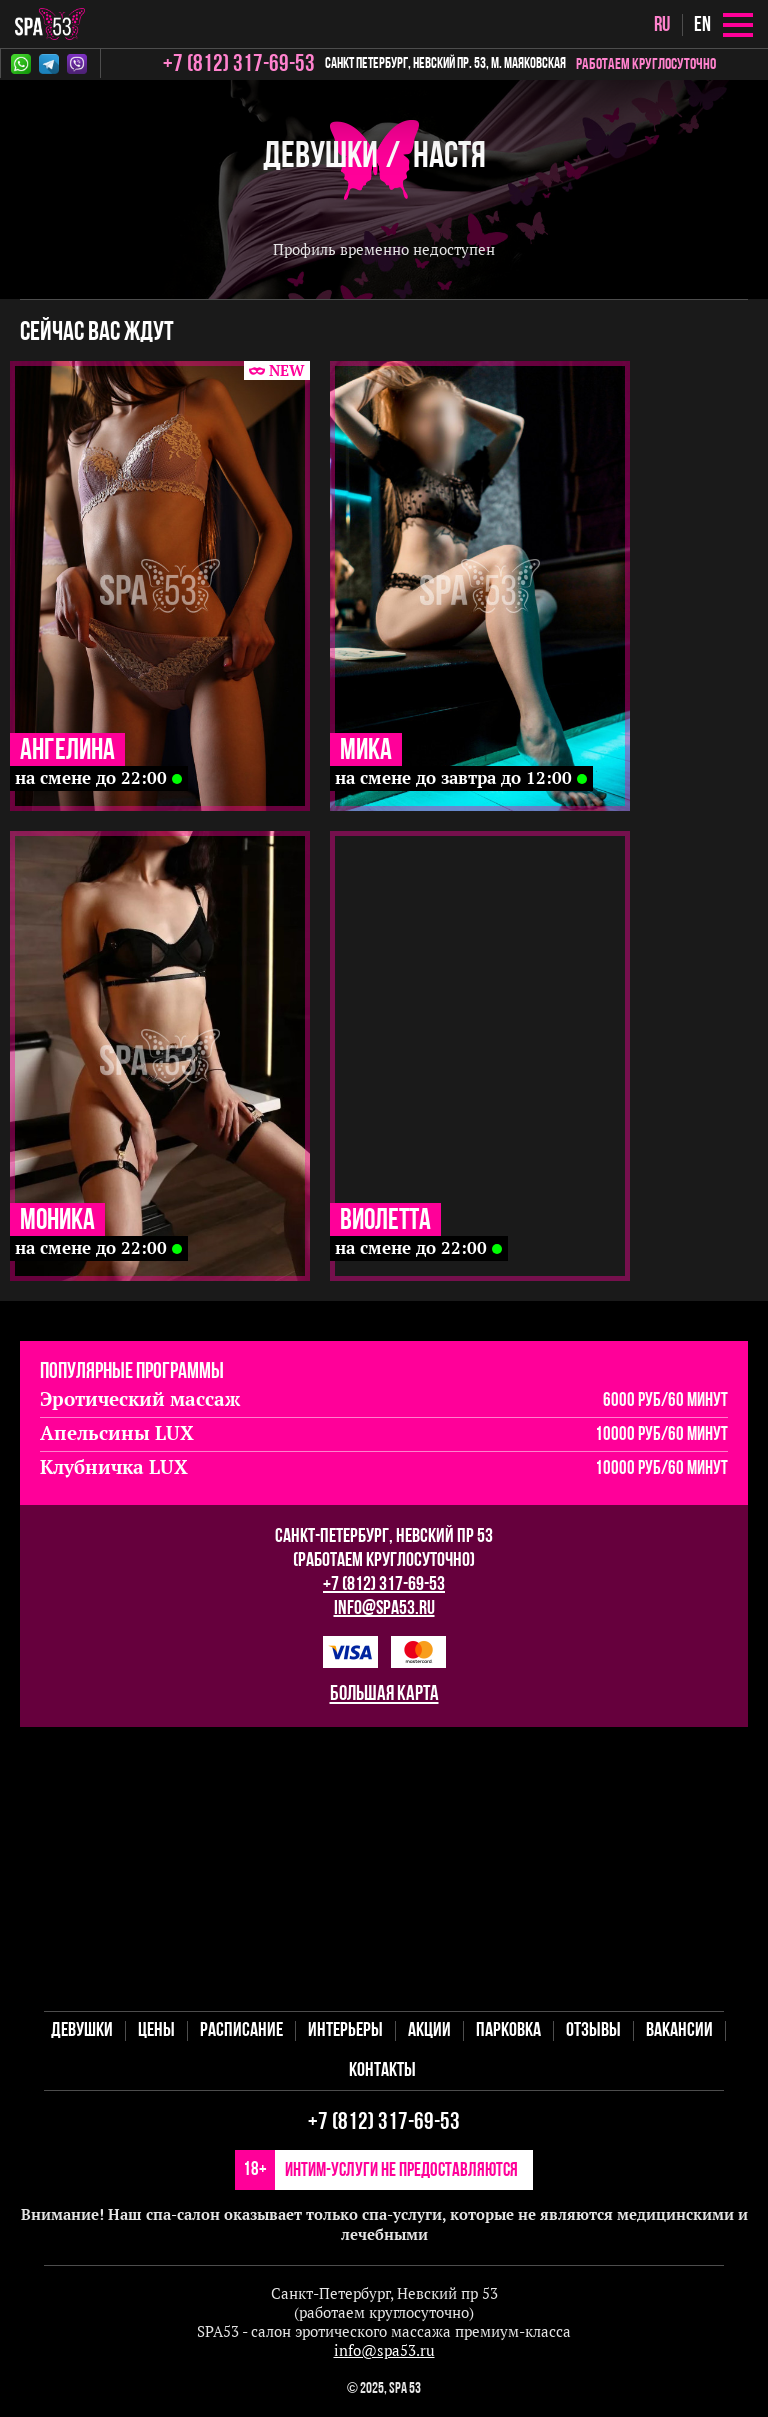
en (702, 25)
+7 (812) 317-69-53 (384, 1585)
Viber (77, 64)
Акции (429, 2031)
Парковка (508, 2031)
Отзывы (593, 2031)
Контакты (382, 2071)
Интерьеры (345, 2031)
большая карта (384, 1694)
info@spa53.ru (384, 1609)
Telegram (49, 64)
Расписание (241, 2031)
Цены (156, 2031)
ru (662, 25)
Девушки (320, 157)
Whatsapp (21, 64)
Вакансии (679, 2031)
